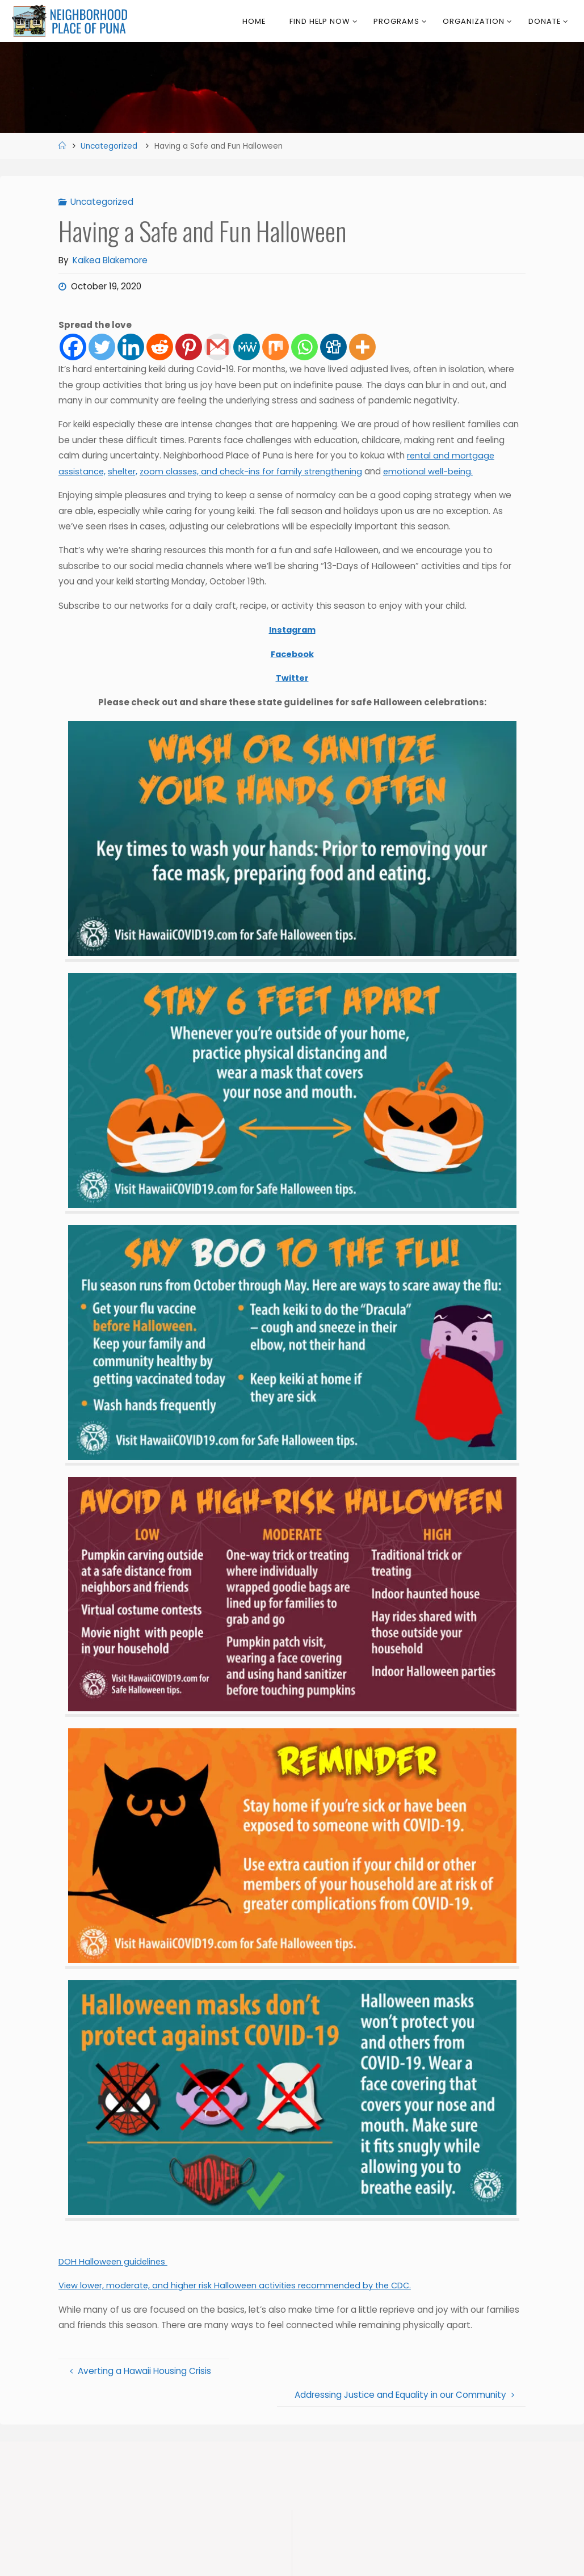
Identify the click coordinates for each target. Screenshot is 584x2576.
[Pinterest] (188, 347)
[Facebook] (73, 347)
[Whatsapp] (304, 347)
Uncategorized (109, 146)
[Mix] (275, 347)
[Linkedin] (130, 347)
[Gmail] (217, 347)
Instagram (292, 629)
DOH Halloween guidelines (114, 2262)
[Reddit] (159, 347)
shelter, (124, 471)
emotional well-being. (436, 471)
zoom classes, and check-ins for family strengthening (255, 471)
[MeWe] (246, 347)
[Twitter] (102, 347)
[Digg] (333, 347)
